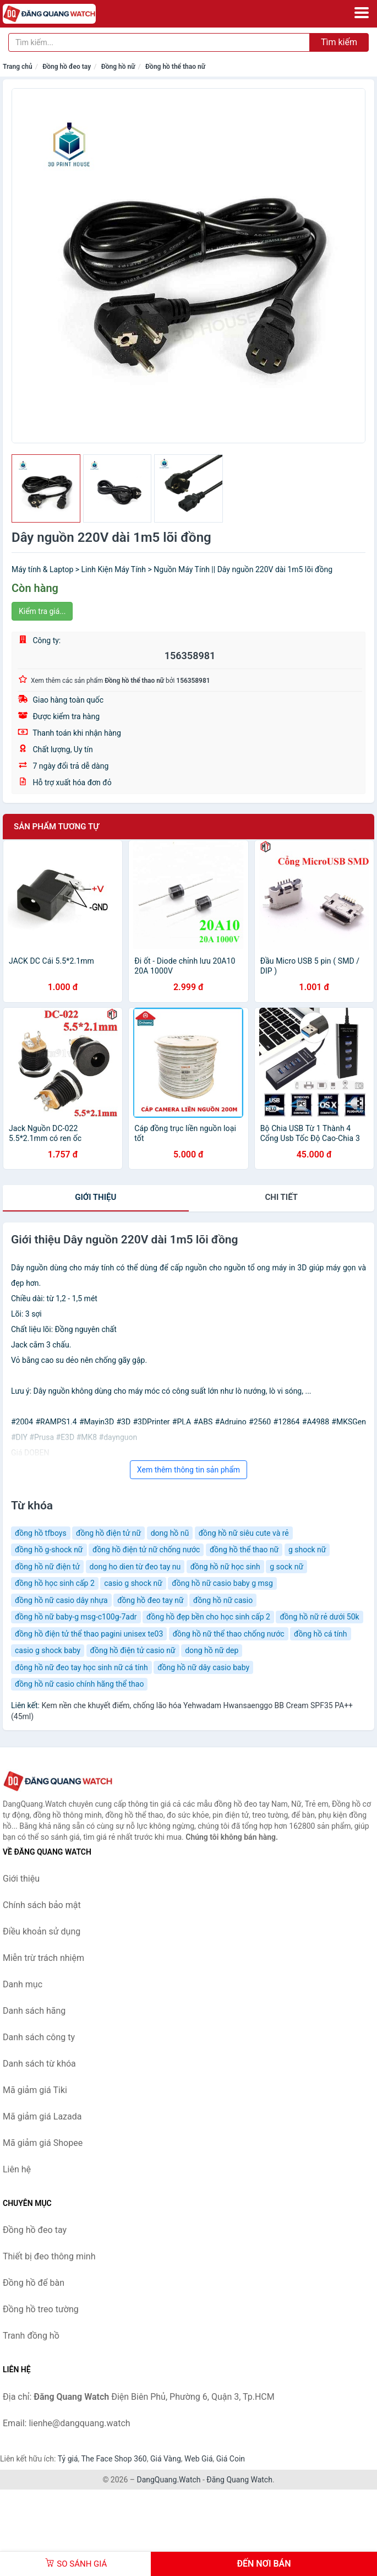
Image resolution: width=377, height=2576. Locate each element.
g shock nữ (307, 1549)
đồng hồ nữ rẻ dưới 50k (319, 1616)
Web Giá (198, 2458)
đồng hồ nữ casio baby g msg (222, 1583)
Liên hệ (17, 2169)
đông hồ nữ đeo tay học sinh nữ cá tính (81, 1667)
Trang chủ (17, 66)
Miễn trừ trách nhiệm (43, 1958)
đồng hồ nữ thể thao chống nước (229, 1633)
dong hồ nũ (170, 1533)
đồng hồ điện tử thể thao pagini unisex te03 (89, 1633)
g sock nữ (286, 1566)
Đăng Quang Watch (239, 2479)
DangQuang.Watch (168, 2479)
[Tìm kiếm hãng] (159, 42)
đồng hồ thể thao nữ (244, 1549)
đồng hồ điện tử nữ (108, 1533)
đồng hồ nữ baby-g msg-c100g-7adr (76, 1616)
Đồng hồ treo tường (41, 2309)
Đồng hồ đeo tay (66, 66)
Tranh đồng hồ (31, 2335)
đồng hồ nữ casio (223, 1600)
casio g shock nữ (133, 1583)
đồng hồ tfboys (41, 1533)
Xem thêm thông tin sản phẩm (188, 1469)
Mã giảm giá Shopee (43, 2143)
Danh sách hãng (34, 2011)
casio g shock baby (47, 1650)
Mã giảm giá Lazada (42, 2116)
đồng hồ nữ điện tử (47, 1566)
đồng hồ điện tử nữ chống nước (146, 1549)
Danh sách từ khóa (39, 2063)
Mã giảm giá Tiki (35, 2090)
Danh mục (22, 1984)
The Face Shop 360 (113, 2458)
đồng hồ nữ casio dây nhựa (61, 1600)
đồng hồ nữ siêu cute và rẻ (244, 1533)
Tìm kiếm (339, 42)
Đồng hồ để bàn (33, 2283)
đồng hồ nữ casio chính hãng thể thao (79, 1684)
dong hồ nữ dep (211, 1650)
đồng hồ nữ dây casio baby (203, 1667)
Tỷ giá (68, 2458)
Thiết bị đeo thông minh (49, 2256)
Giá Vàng (165, 2458)
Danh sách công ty (39, 2037)
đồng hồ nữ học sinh (225, 1566)
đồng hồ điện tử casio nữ (133, 1650)
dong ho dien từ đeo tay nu (135, 1566)
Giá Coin (230, 2458)
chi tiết (281, 1197)
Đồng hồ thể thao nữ (175, 66)
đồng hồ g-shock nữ (49, 1549)
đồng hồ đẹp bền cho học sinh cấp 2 (208, 1616)
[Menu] (361, 12)
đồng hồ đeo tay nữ (150, 1600)
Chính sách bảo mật (42, 1905)
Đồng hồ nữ (118, 66)
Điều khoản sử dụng (41, 1931)
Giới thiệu (95, 1197)
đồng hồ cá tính (320, 1633)
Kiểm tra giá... (42, 611)
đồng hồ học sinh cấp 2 (55, 1583)
